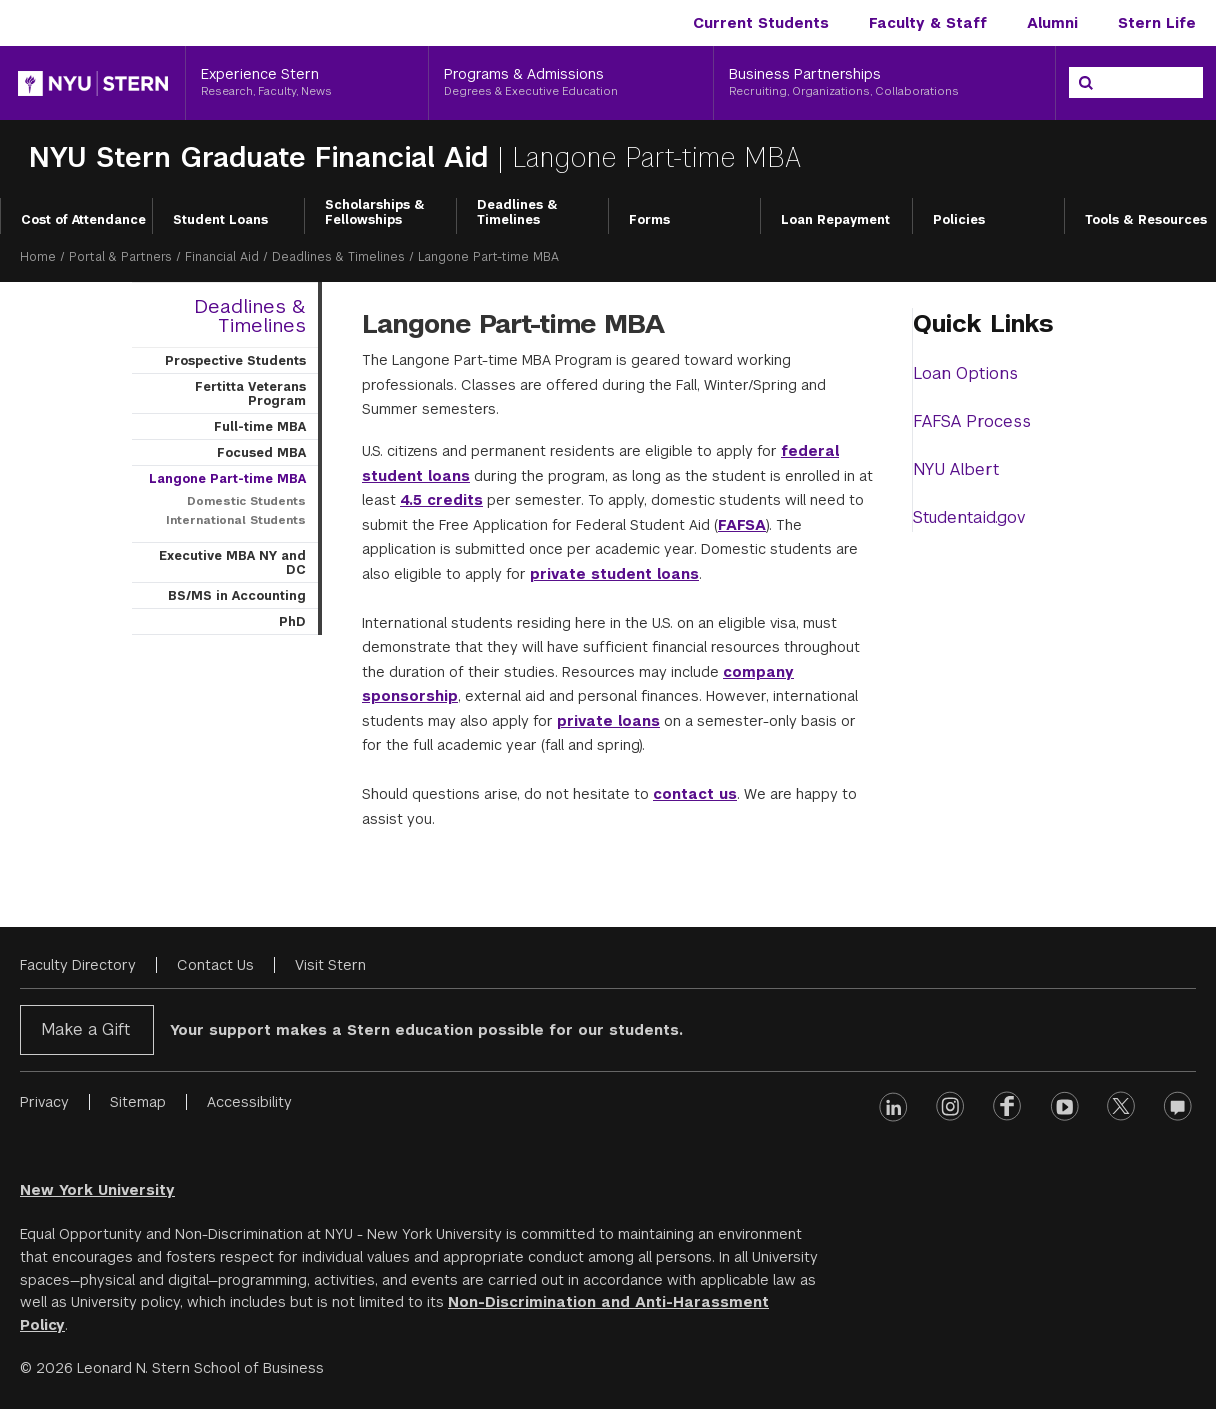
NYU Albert (956, 469)
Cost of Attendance (83, 220)
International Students (236, 520)
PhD (292, 622)
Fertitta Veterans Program (250, 394)
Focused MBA (261, 453)
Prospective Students (235, 361)
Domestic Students (246, 501)
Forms (649, 220)
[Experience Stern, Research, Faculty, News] (307, 83)
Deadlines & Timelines (517, 213)
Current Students (761, 23)
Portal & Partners (120, 257)
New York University (97, 1190)
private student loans (614, 574)
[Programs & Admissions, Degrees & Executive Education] (571, 83)
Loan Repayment (835, 220)
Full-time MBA (260, 427)
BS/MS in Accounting (237, 596)
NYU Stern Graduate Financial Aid (258, 157)
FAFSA (742, 525)
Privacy (44, 1102)
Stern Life (1157, 23)
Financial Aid (222, 257)
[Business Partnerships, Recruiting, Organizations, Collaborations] (884, 83)
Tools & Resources (1146, 220)
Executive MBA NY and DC (232, 563)
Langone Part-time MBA (227, 479)
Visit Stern (330, 965)
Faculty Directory (78, 965)
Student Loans (220, 220)
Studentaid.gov (969, 517)
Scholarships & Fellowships (375, 213)
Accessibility (249, 1102)
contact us (695, 794)
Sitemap (138, 1102)
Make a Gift (85, 1029)
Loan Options (965, 373)
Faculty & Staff (928, 23)
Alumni (1052, 23)
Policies (959, 220)
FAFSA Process (972, 421)
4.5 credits (441, 500)
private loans (608, 721)
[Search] (1086, 83)
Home (38, 257)
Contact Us (215, 965)
